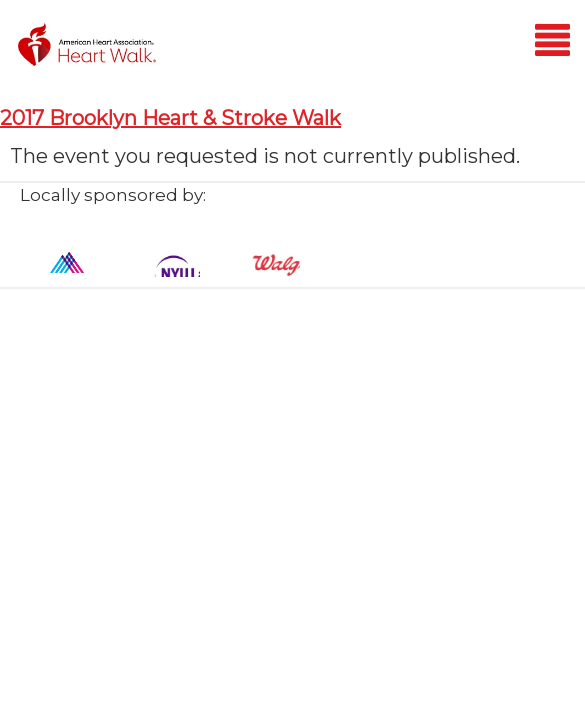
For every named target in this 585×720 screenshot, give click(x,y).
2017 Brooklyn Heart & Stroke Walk (170, 118)
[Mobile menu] (552, 43)
